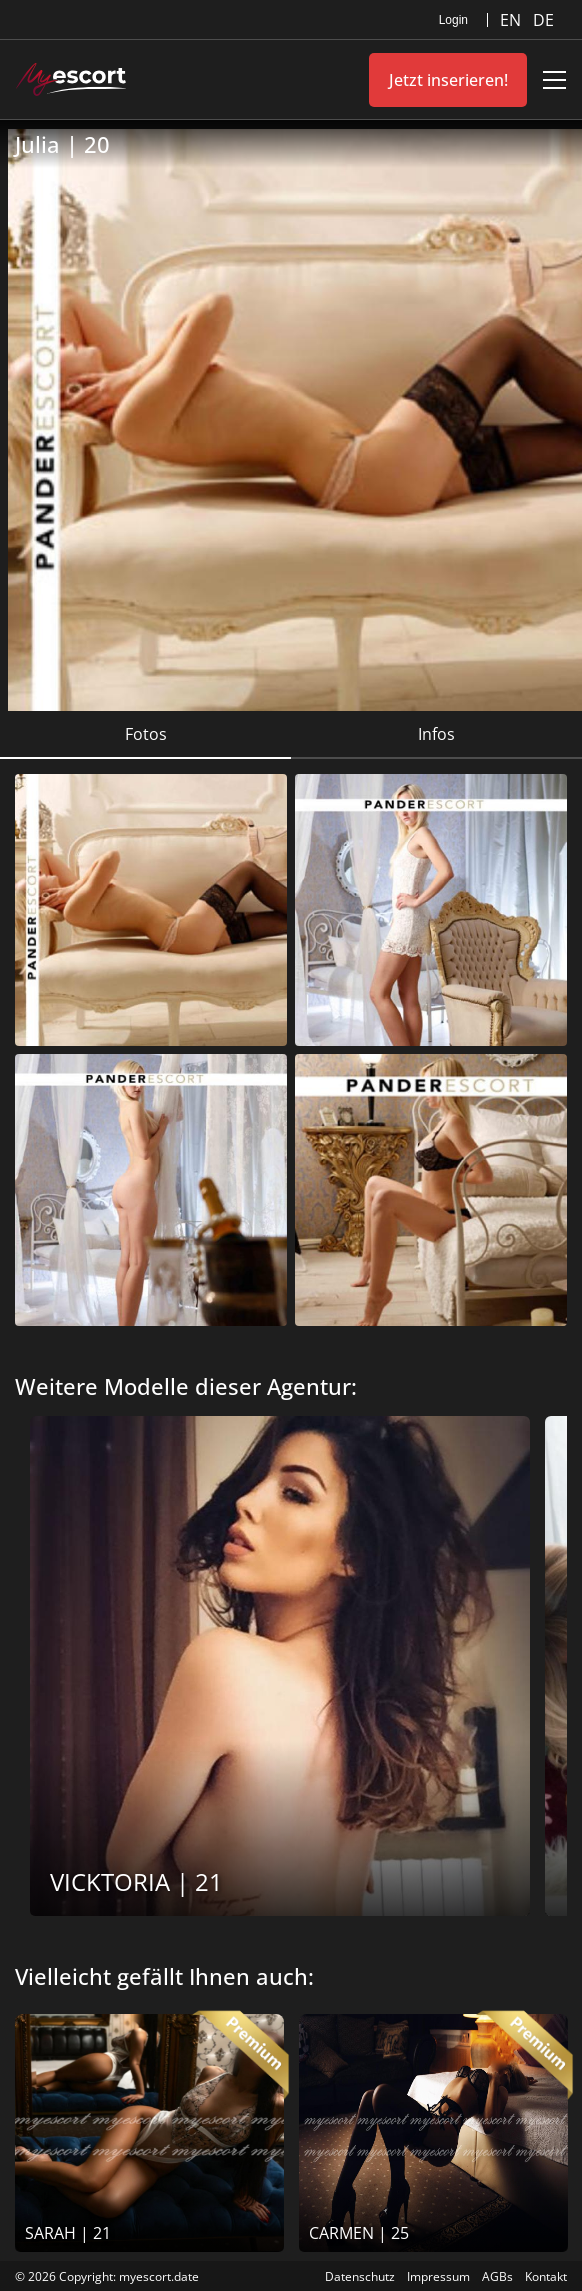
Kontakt (546, 2276)
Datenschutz (360, 2276)
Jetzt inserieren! (448, 80)
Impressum (438, 2276)
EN (512, 20)
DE (543, 20)
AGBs (497, 2276)
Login (453, 20)
